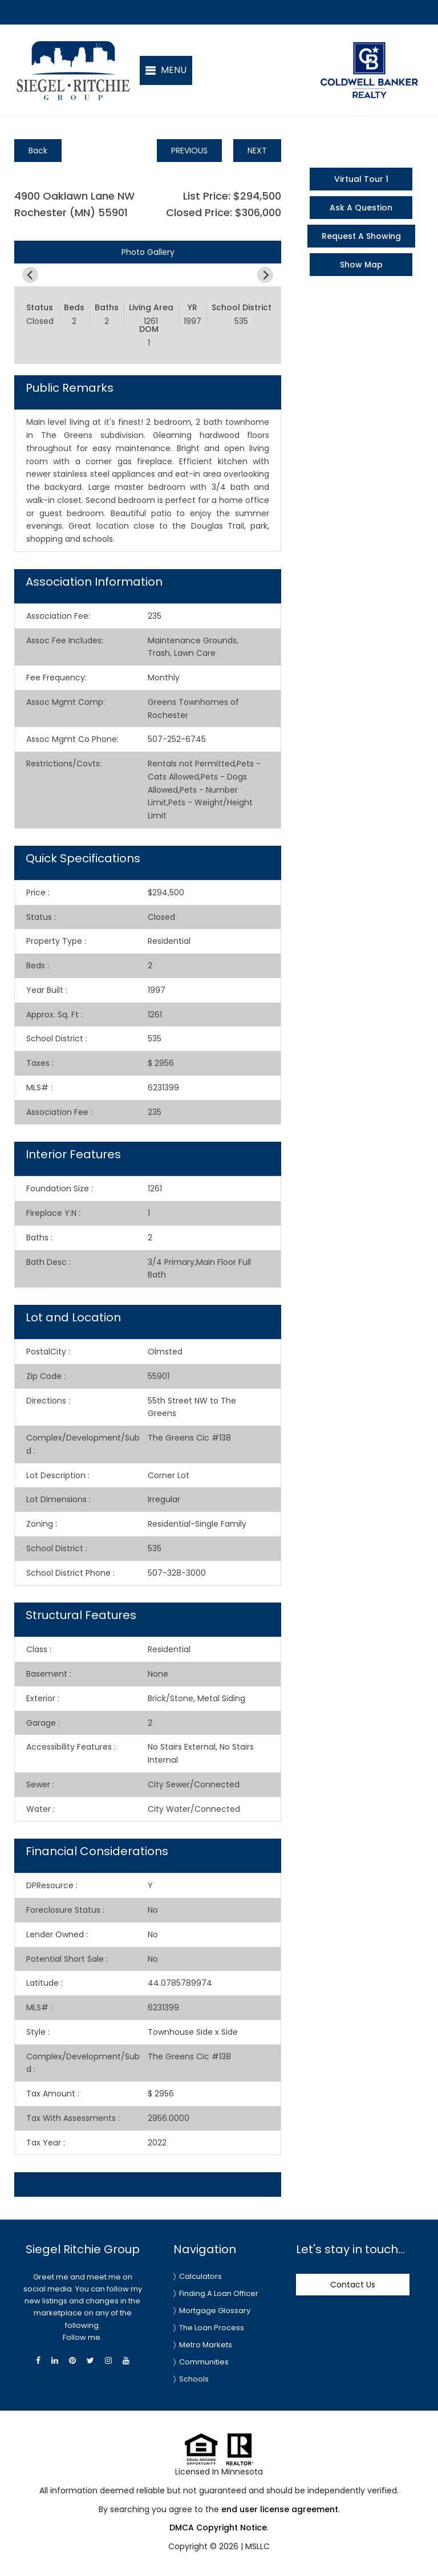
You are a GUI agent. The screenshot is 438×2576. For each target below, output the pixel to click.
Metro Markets (205, 2344)
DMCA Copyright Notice (218, 2527)
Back (38, 150)
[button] (166, 70)
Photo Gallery (148, 252)
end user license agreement (279, 2509)
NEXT (257, 150)
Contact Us (352, 2284)
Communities (204, 2361)
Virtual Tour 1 (361, 179)
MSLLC (257, 2546)
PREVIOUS (189, 150)
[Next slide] (265, 275)
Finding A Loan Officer (218, 2293)
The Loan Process (211, 2327)
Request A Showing (361, 236)
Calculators (200, 2276)
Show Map (361, 264)
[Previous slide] (30, 275)
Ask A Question (361, 207)
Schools (194, 2379)
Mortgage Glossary (214, 2310)
